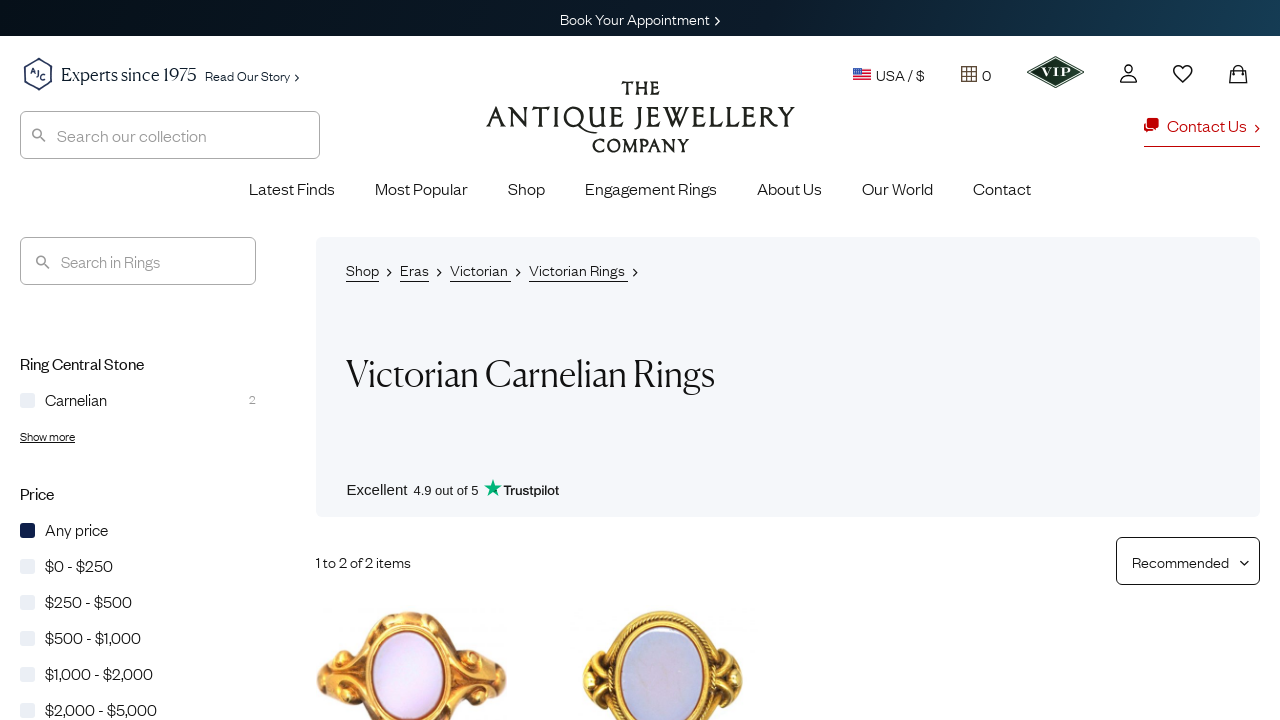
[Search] (138, 261)
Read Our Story (252, 75)
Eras (414, 269)
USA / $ (889, 74)
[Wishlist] (1183, 74)
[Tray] (976, 74)
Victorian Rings (578, 269)
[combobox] (170, 135)
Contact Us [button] (1202, 125)
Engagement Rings (651, 188)
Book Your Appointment (640, 18)
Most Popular (421, 188)
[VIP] (1055, 72)
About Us (789, 188)
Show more (47, 436)
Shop (526, 188)
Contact (1002, 188)
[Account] (1128, 73)
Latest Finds (292, 188)
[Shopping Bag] (1238, 74)
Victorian (480, 269)
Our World (897, 188)
